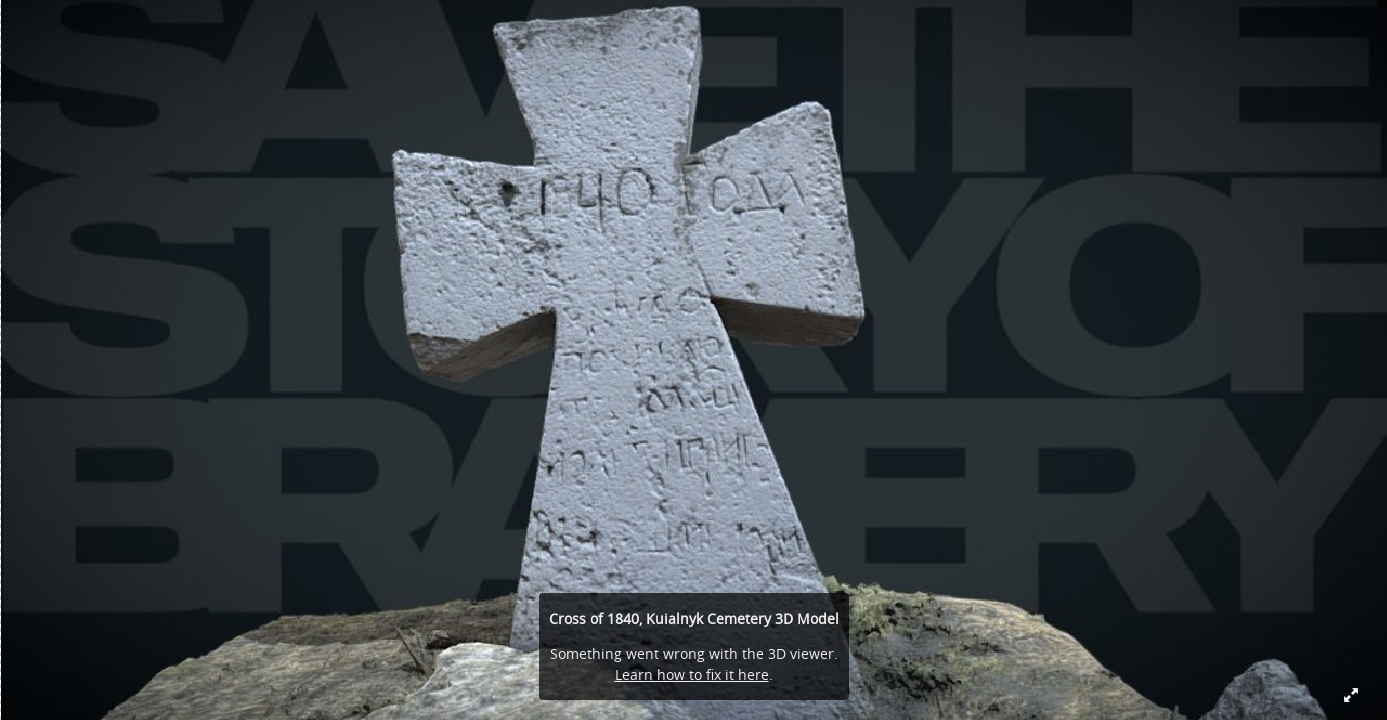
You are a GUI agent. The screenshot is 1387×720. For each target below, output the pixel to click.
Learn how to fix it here (692, 674)
